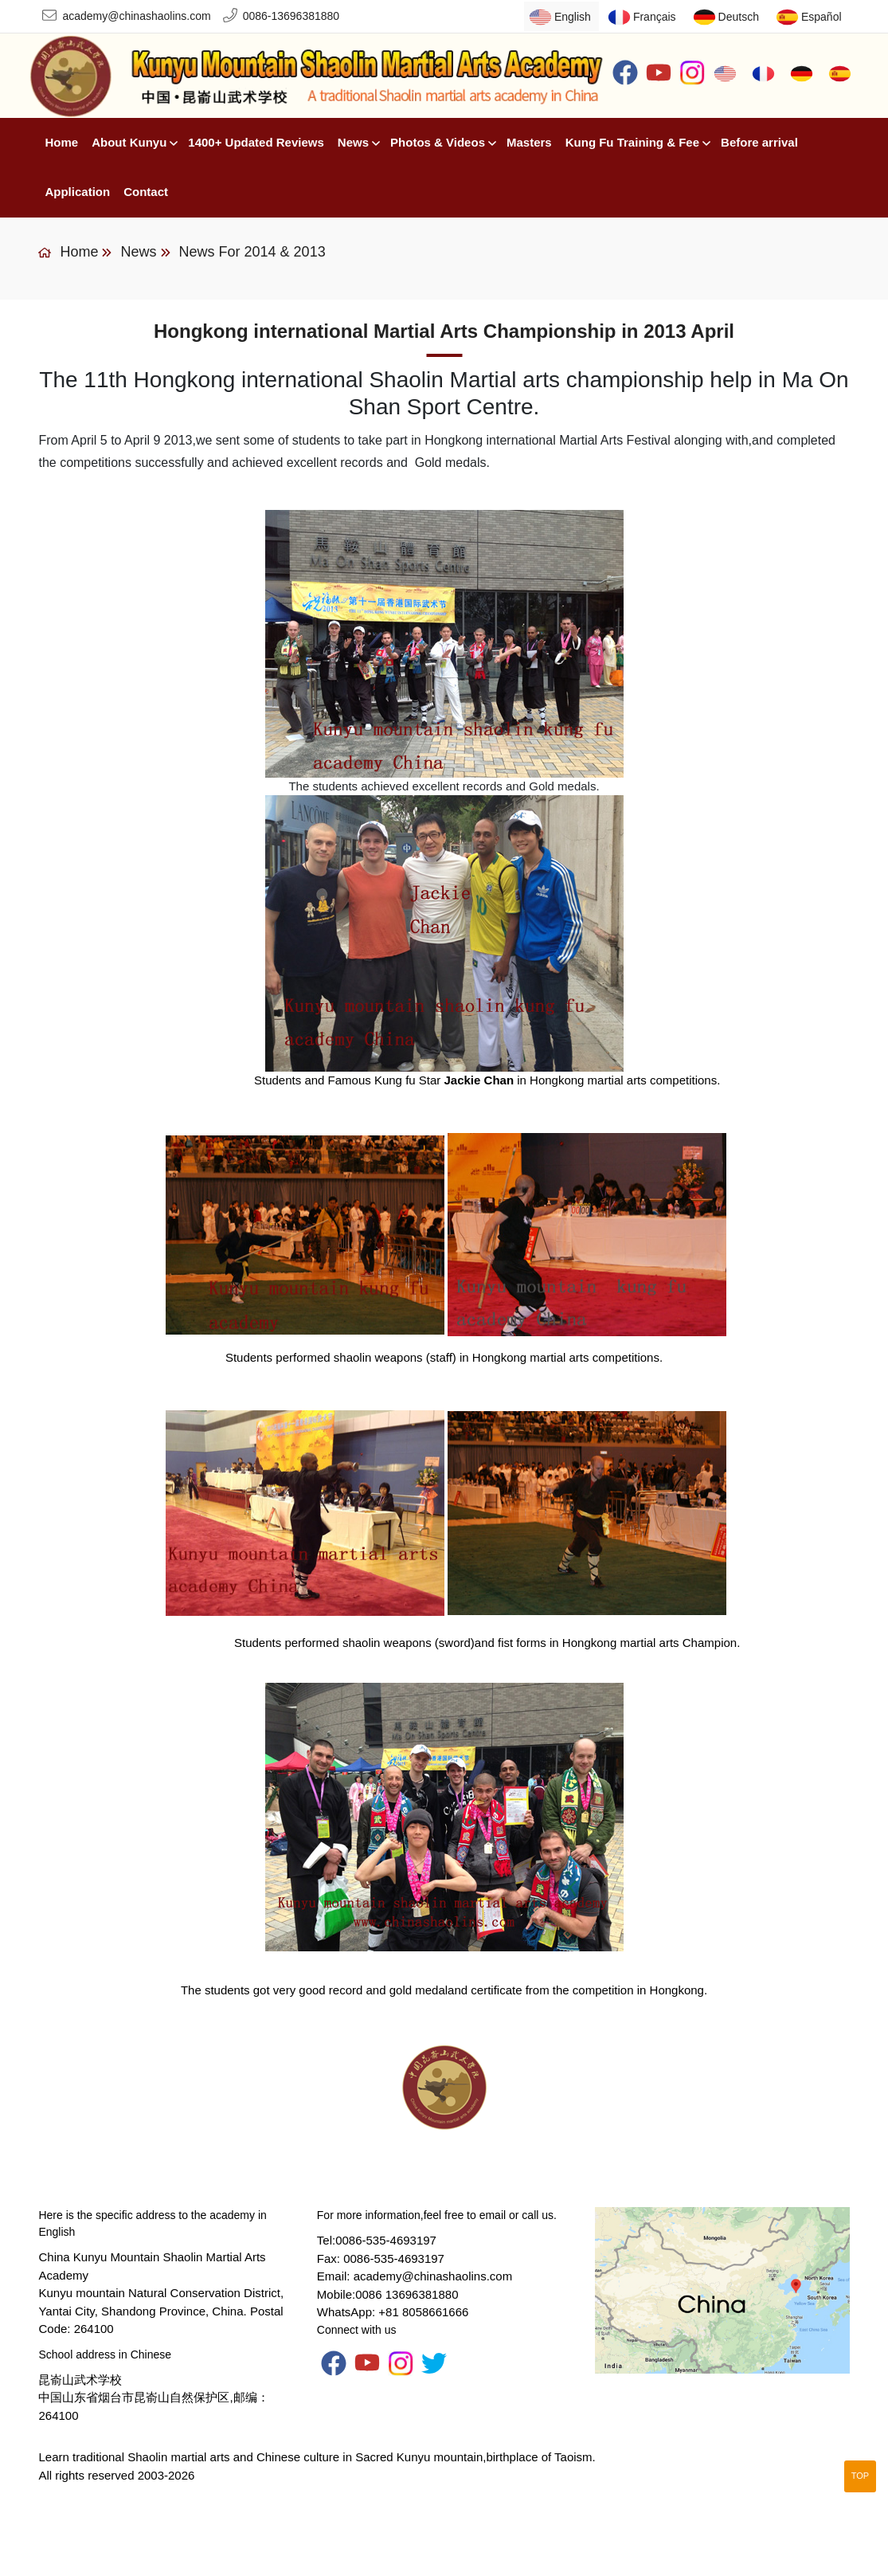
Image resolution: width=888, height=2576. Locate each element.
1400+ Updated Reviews (256, 142)
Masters (529, 142)
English (572, 16)
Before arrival (759, 142)
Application (77, 191)
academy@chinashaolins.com (136, 16)
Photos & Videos (437, 142)
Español (821, 16)
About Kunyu (129, 142)
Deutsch (738, 16)
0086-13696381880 (291, 16)
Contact (145, 191)
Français (654, 16)
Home (61, 142)
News (353, 142)
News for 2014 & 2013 (252, 252)
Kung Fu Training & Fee (632, 142)
